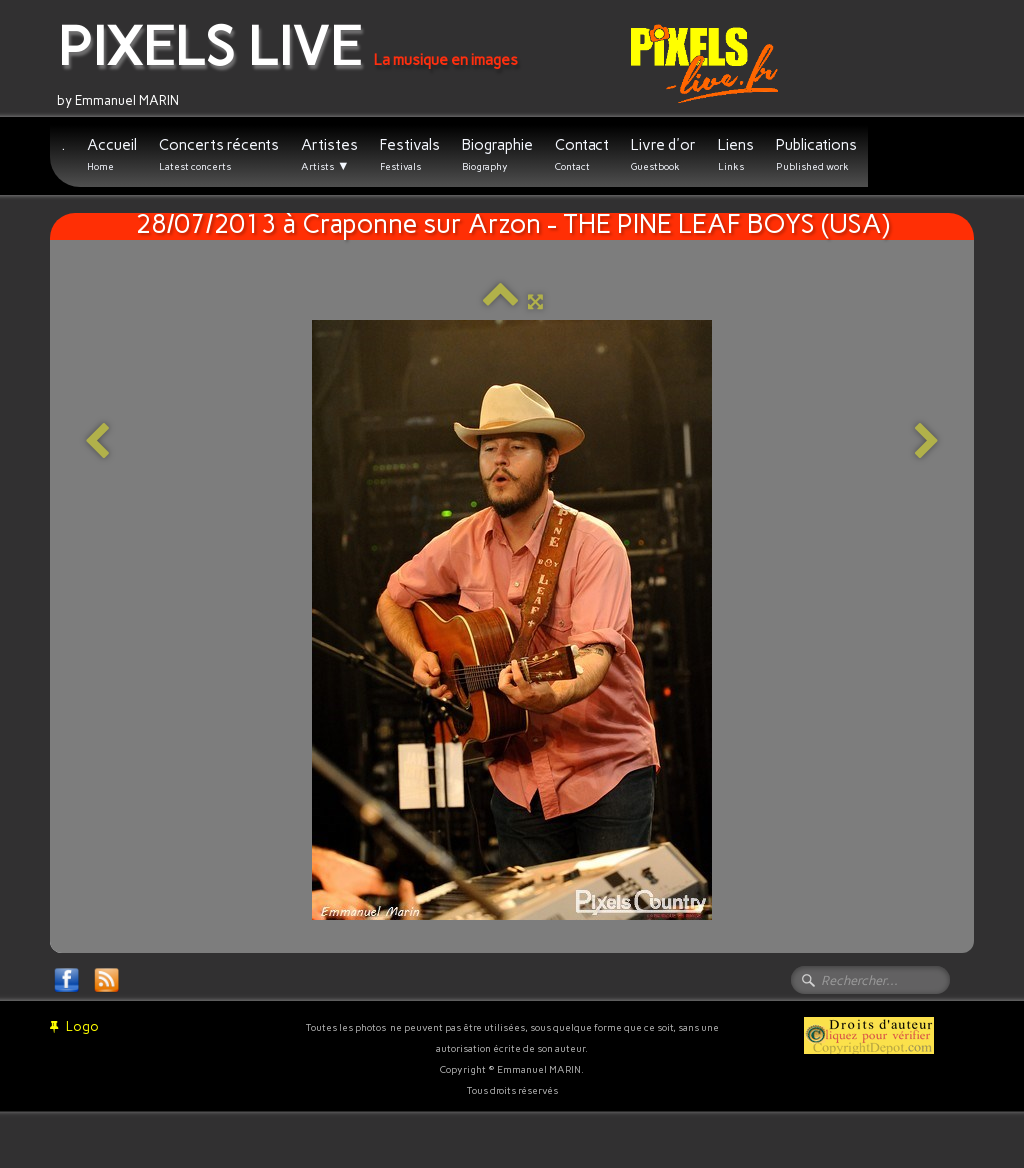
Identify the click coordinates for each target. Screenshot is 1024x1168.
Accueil (112, 154)
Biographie (497, 154)
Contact (582, 154)
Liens (736, 154)
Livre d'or (663, 154)
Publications (816, 154)
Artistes (329, 155)
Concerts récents (219, 154)
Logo (74, 1026)
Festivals (410, 154)
